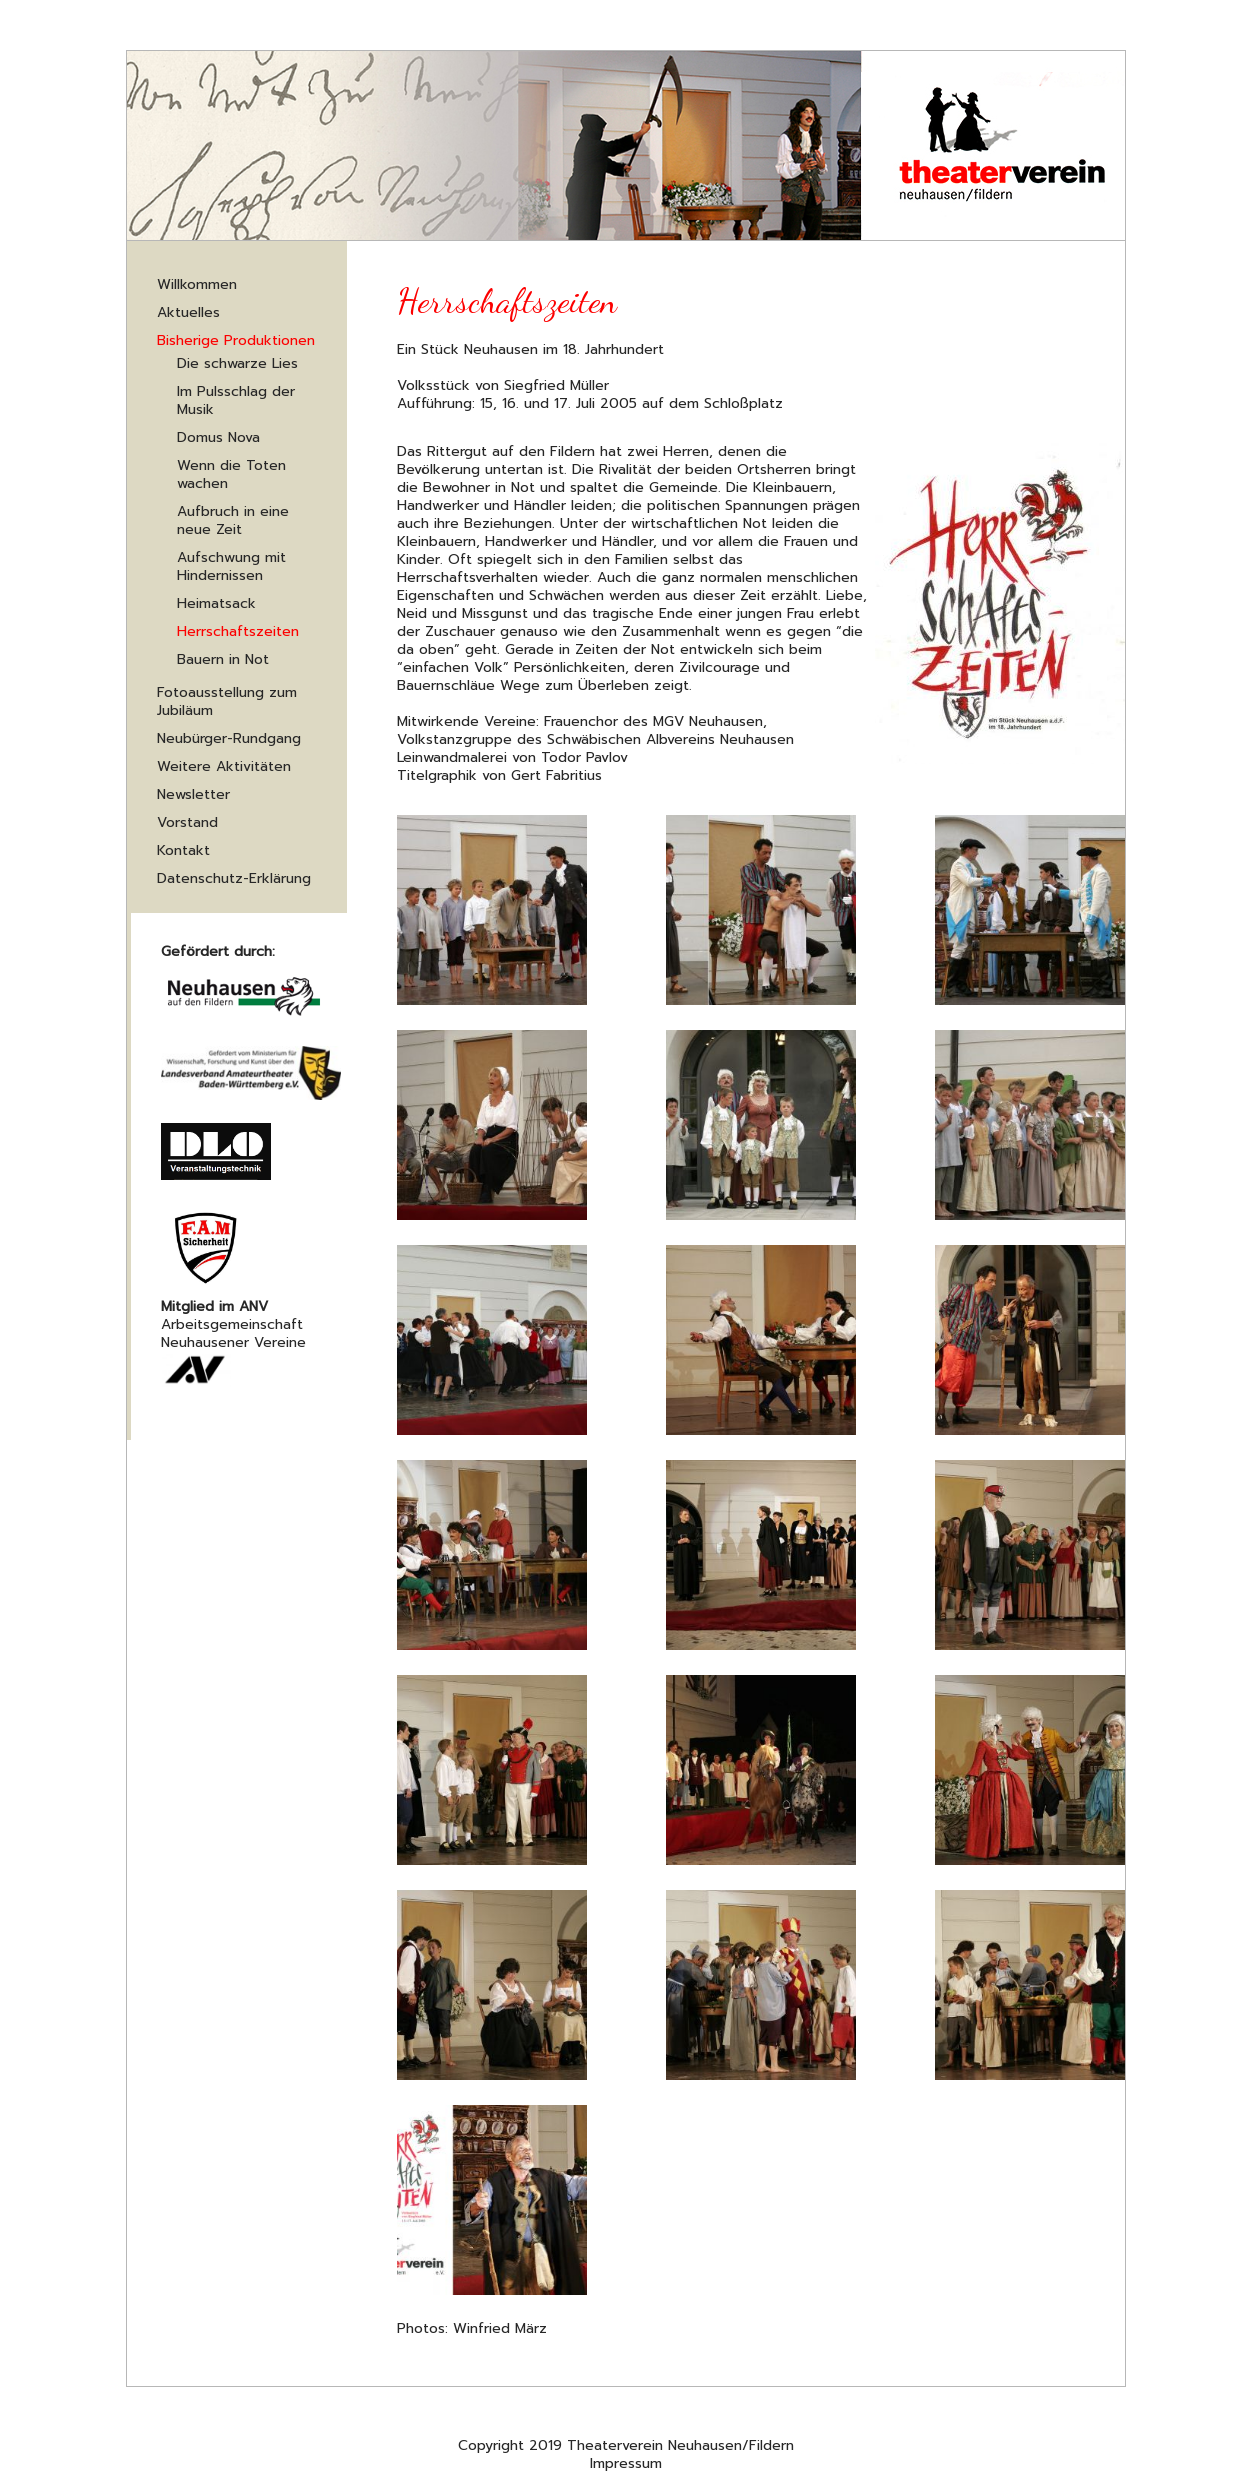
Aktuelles (188, 312)
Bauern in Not (223, 659)
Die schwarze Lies (237, 363)
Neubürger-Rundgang (229, 738)
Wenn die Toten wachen (231, 474)
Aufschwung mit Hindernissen (231, 566)
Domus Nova (218, 437)
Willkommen (197, 284)
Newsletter (193, 794)
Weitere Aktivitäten (224, 766)
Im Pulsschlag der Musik (236, 400)
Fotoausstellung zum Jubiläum (227, 701)
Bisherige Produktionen (236, 340)
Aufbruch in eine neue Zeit (233, 520)
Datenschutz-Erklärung (234, 878)
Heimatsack (216, 603)
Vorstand (187, 822)
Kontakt (183, 850)
